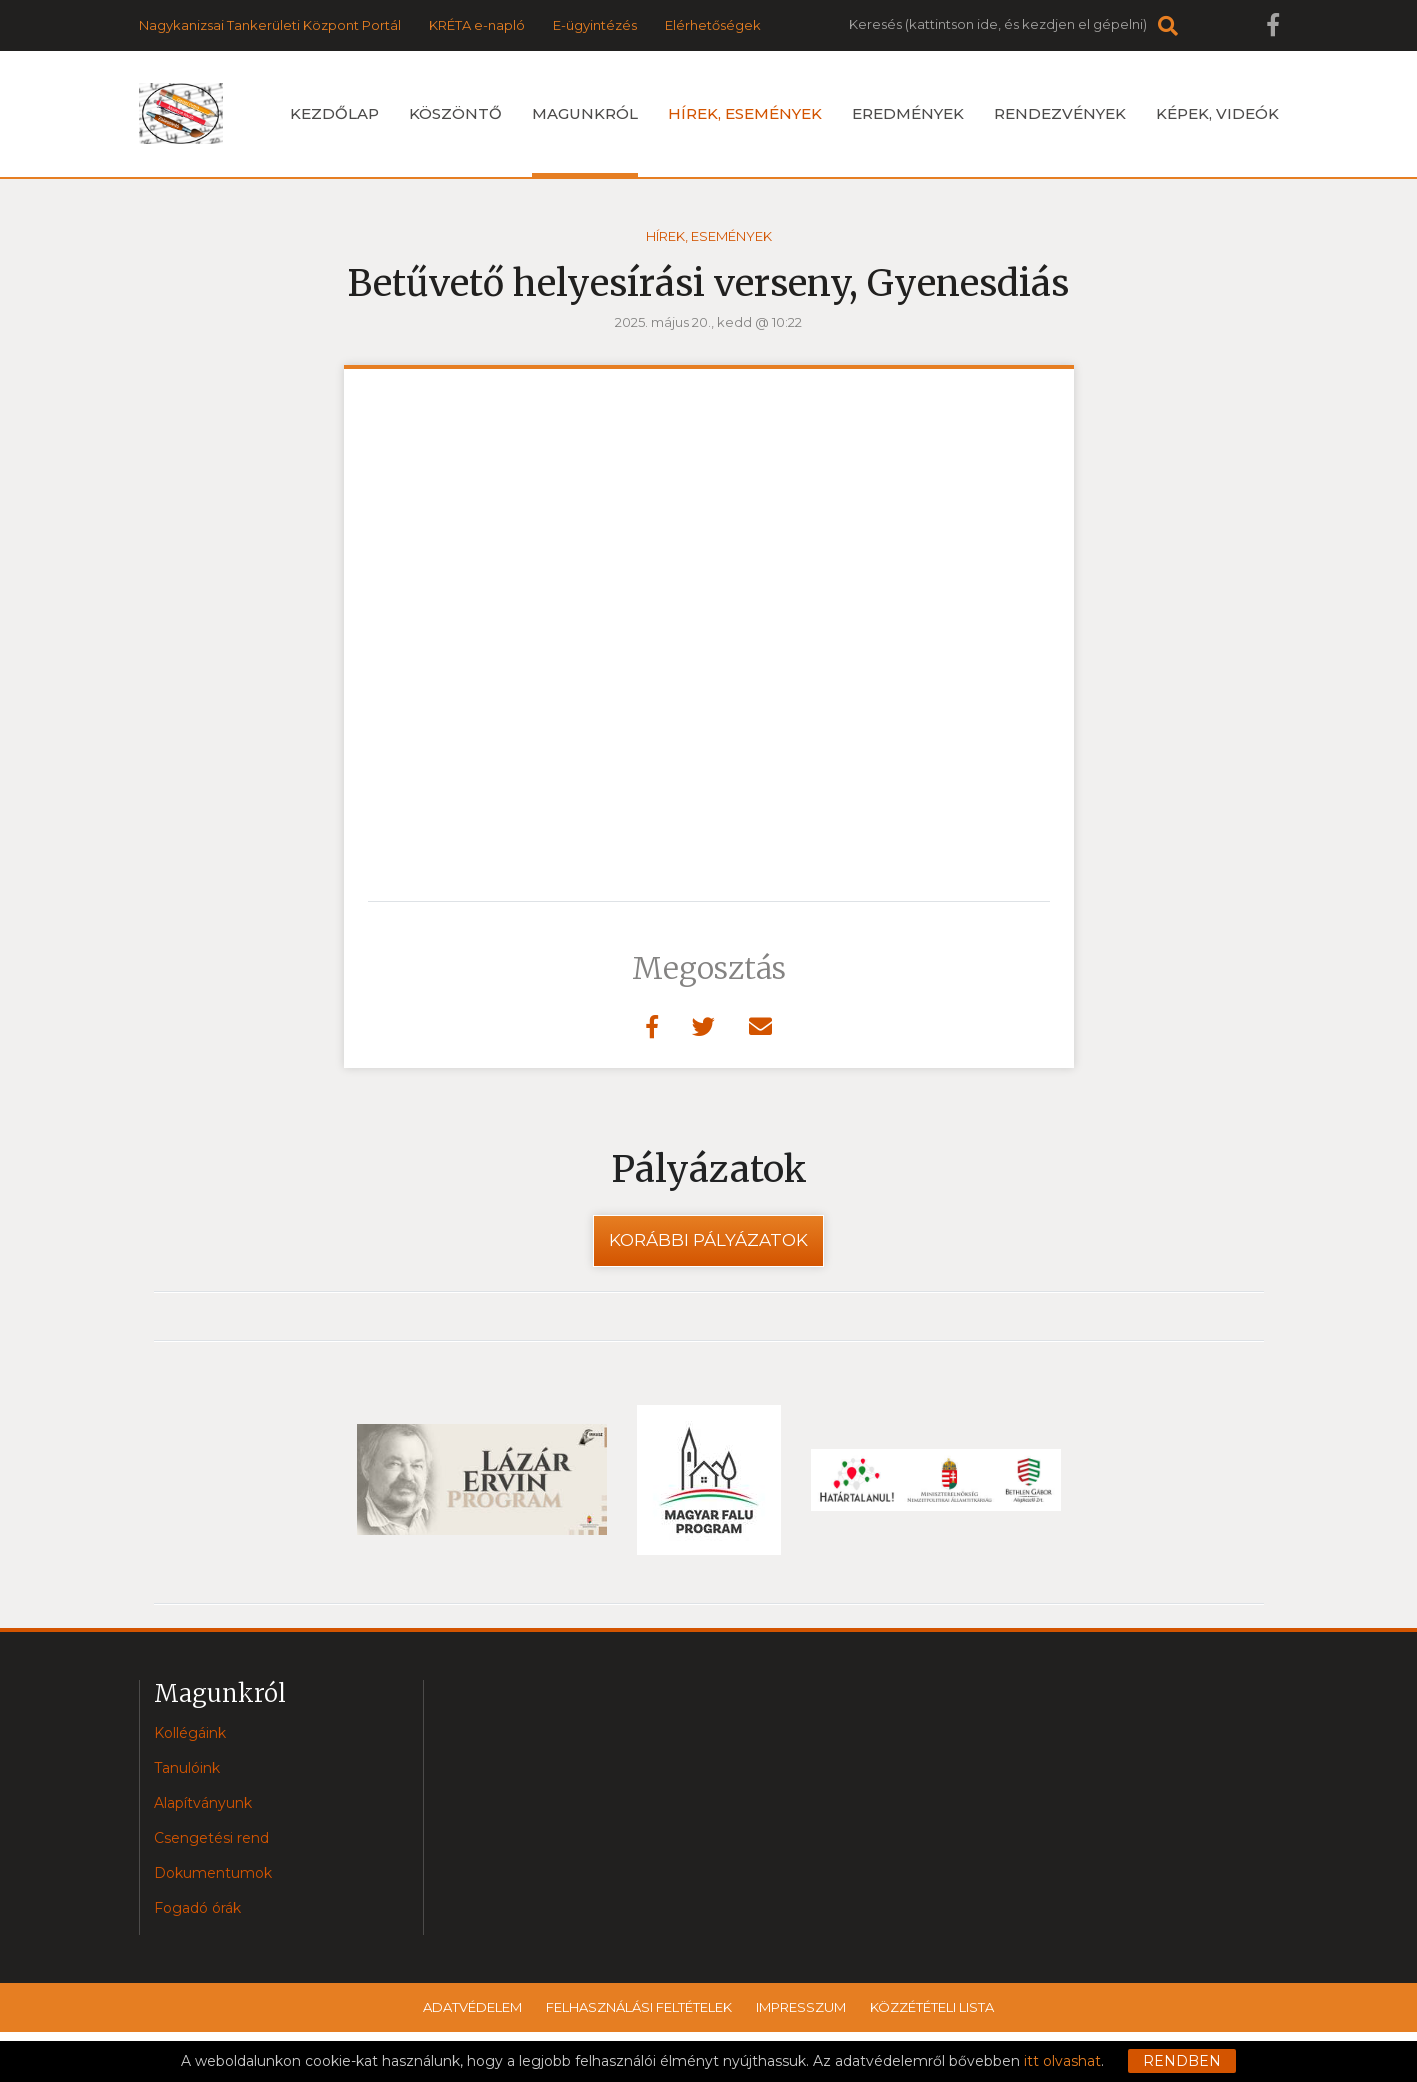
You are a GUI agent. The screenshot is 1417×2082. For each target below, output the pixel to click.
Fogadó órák (197, 1908)
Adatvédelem (472, 2007)
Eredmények (908, 113)
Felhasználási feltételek (639, 2007)
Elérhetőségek (713, 25)
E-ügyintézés (595, 25)
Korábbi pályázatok (708, 1240)
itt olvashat (1062, 2061)
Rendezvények (1060, 113)
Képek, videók (1217, 113)
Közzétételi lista (932, 2007)
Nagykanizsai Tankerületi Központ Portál (270, 25)
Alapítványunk (203, 1803)
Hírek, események (745, 113)
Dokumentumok (213, 1873)
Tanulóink (187, 1768)
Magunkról (585, 140)
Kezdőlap (334, 113)
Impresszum (801, 2007)
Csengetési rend (211, 1838)
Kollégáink (190, 1733)
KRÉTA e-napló (477, 25)
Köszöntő (455, 113)
